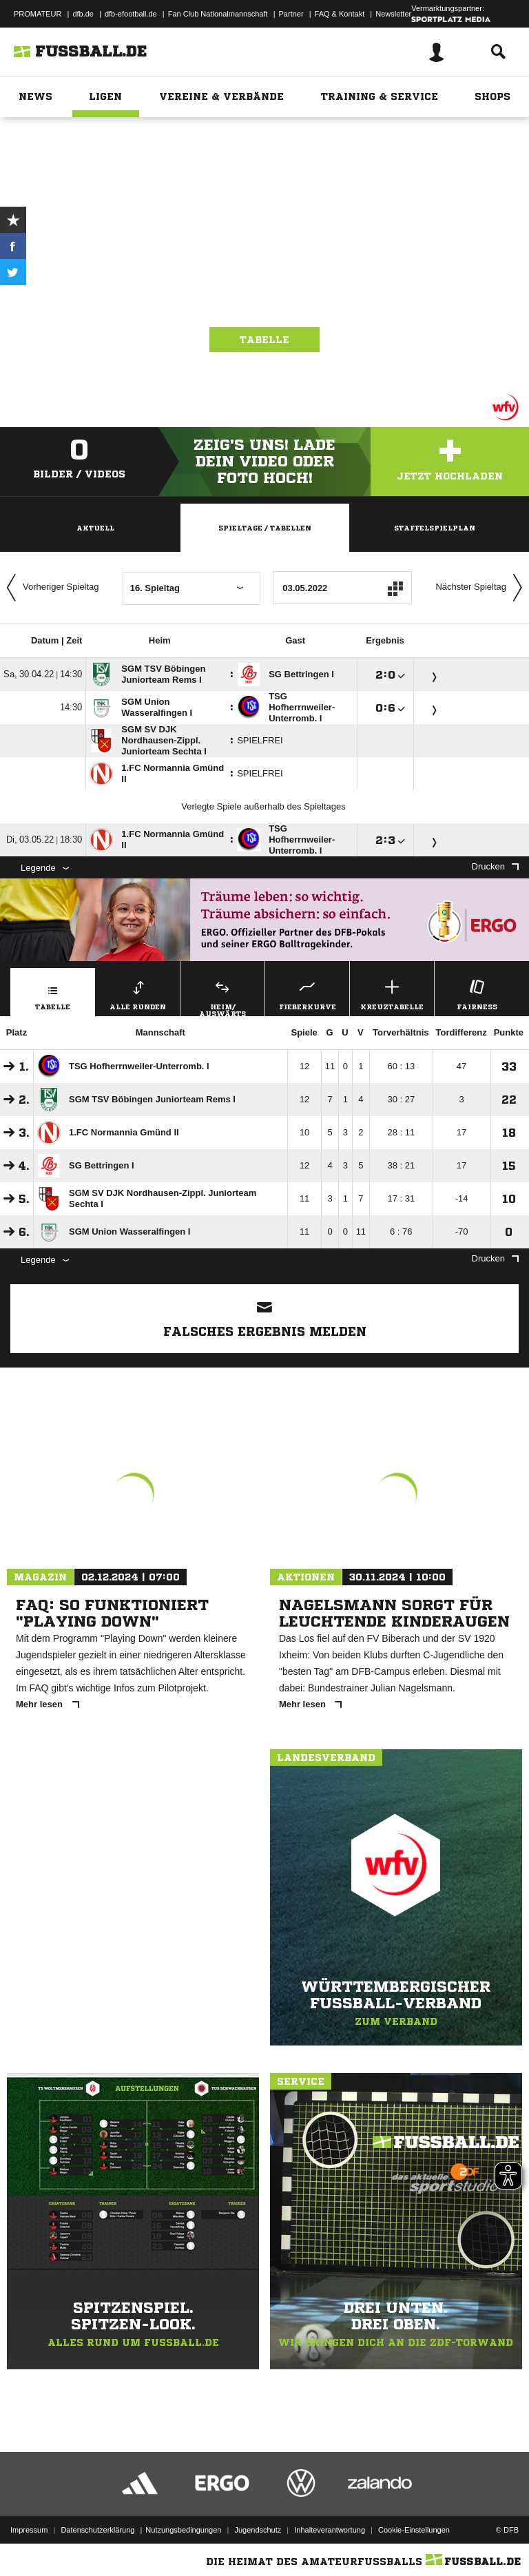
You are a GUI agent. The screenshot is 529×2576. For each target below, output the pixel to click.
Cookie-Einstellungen (414, 2530)
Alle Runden (138, 993)
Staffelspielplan (434, 527)
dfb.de (83, 14)
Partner (291, 14)
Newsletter (393, 14)
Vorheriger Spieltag (49, 587)
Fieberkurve (307, 993)
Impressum (29, 2530)
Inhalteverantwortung (329, 2530)
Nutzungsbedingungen (183, 2530)
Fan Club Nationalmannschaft (218, 14)
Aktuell (95, 527)
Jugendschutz (257, 2530)
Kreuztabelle (392, 993)
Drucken (495, 866)
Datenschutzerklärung (97, 2530)
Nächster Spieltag (482, 587)
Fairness (477, 993)
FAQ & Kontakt (340, 14)
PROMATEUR (37, 14)
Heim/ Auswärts (222, 996)
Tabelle (264, 339)
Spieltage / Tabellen (264, 527)
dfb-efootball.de (131, 14)
